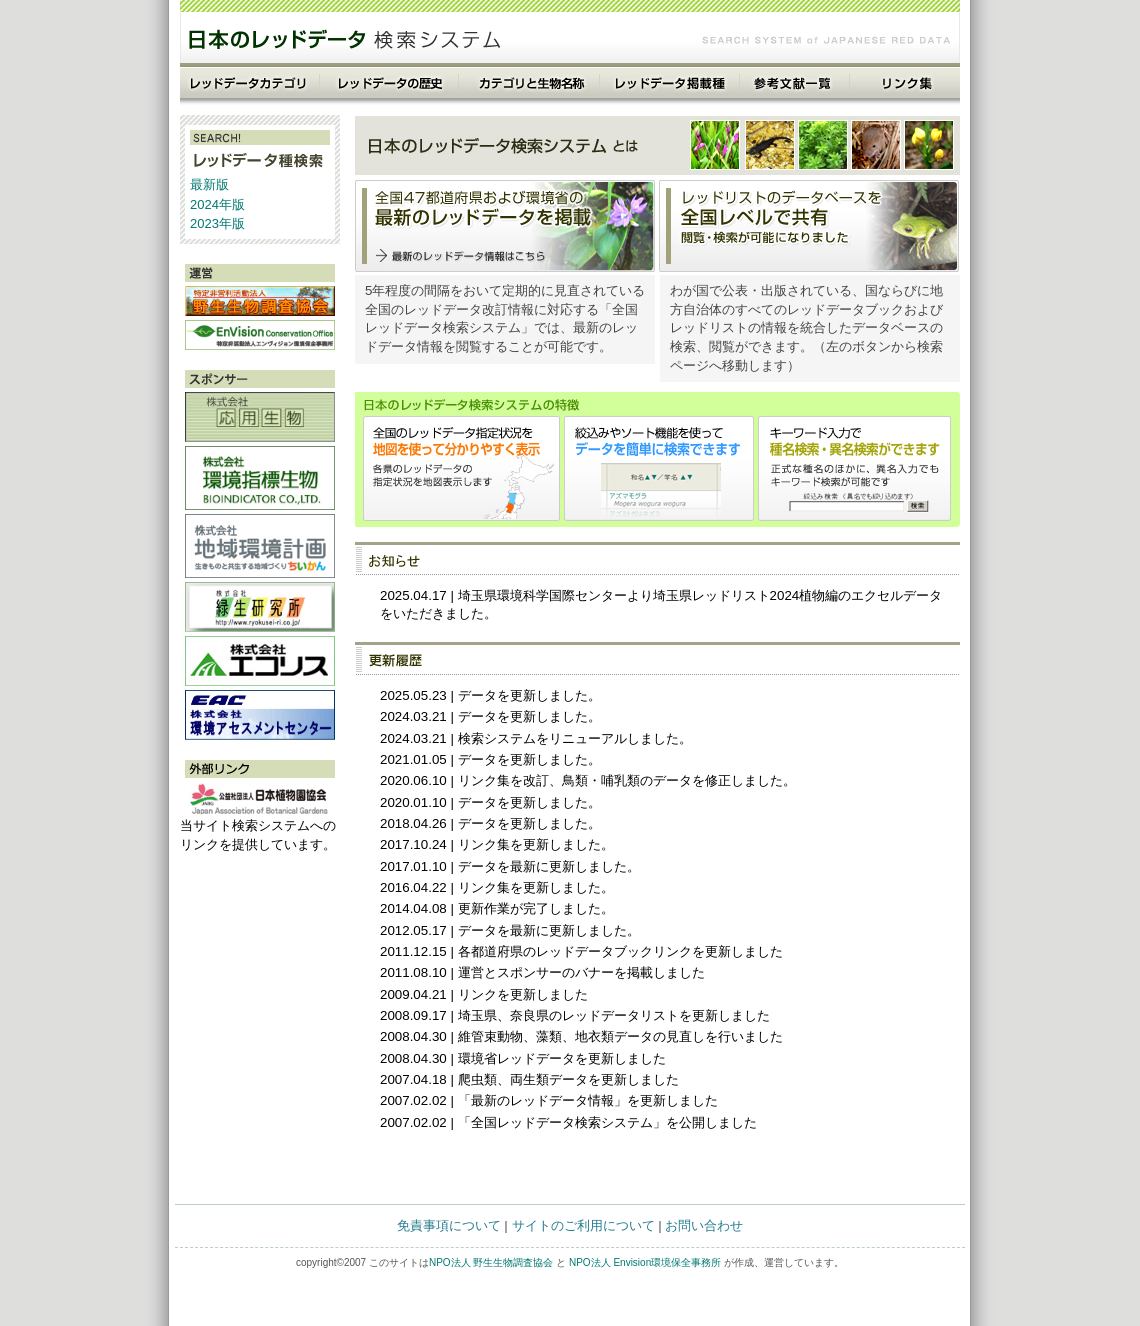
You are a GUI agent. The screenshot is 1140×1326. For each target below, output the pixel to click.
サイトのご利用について (583, 1225)
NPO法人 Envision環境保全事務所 (645, 1262)
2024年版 (217, 204)
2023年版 (217, 223)
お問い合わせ (704, 1225)
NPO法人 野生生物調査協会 (491, 1262)
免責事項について (449, 1225)
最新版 (209, 184)
